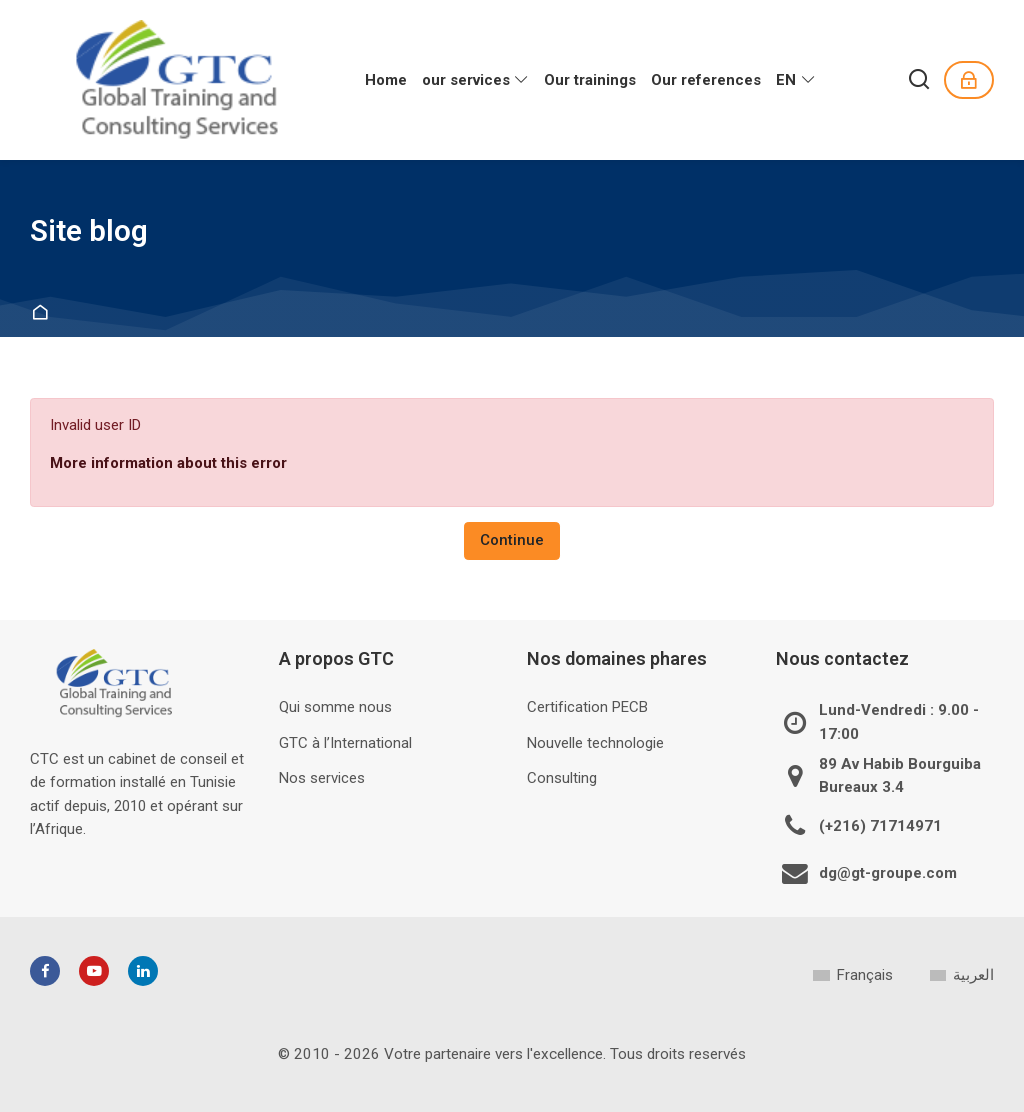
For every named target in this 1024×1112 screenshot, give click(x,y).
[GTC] (180, 80)
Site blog (89, 231)
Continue (512, 540)
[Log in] (969, 80)
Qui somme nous (335, 707)
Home (43, 313)
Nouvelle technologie (595, 743)
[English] (796, 80)
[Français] (852, 975)
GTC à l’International (345, 743)
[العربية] (962, 975)
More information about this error (168, 463)
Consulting (562, 778)
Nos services (322, 778)
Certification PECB (587, 707)
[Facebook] (45, 971)
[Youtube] (94, 971)
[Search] (920, 80)
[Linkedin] (143, 971)
